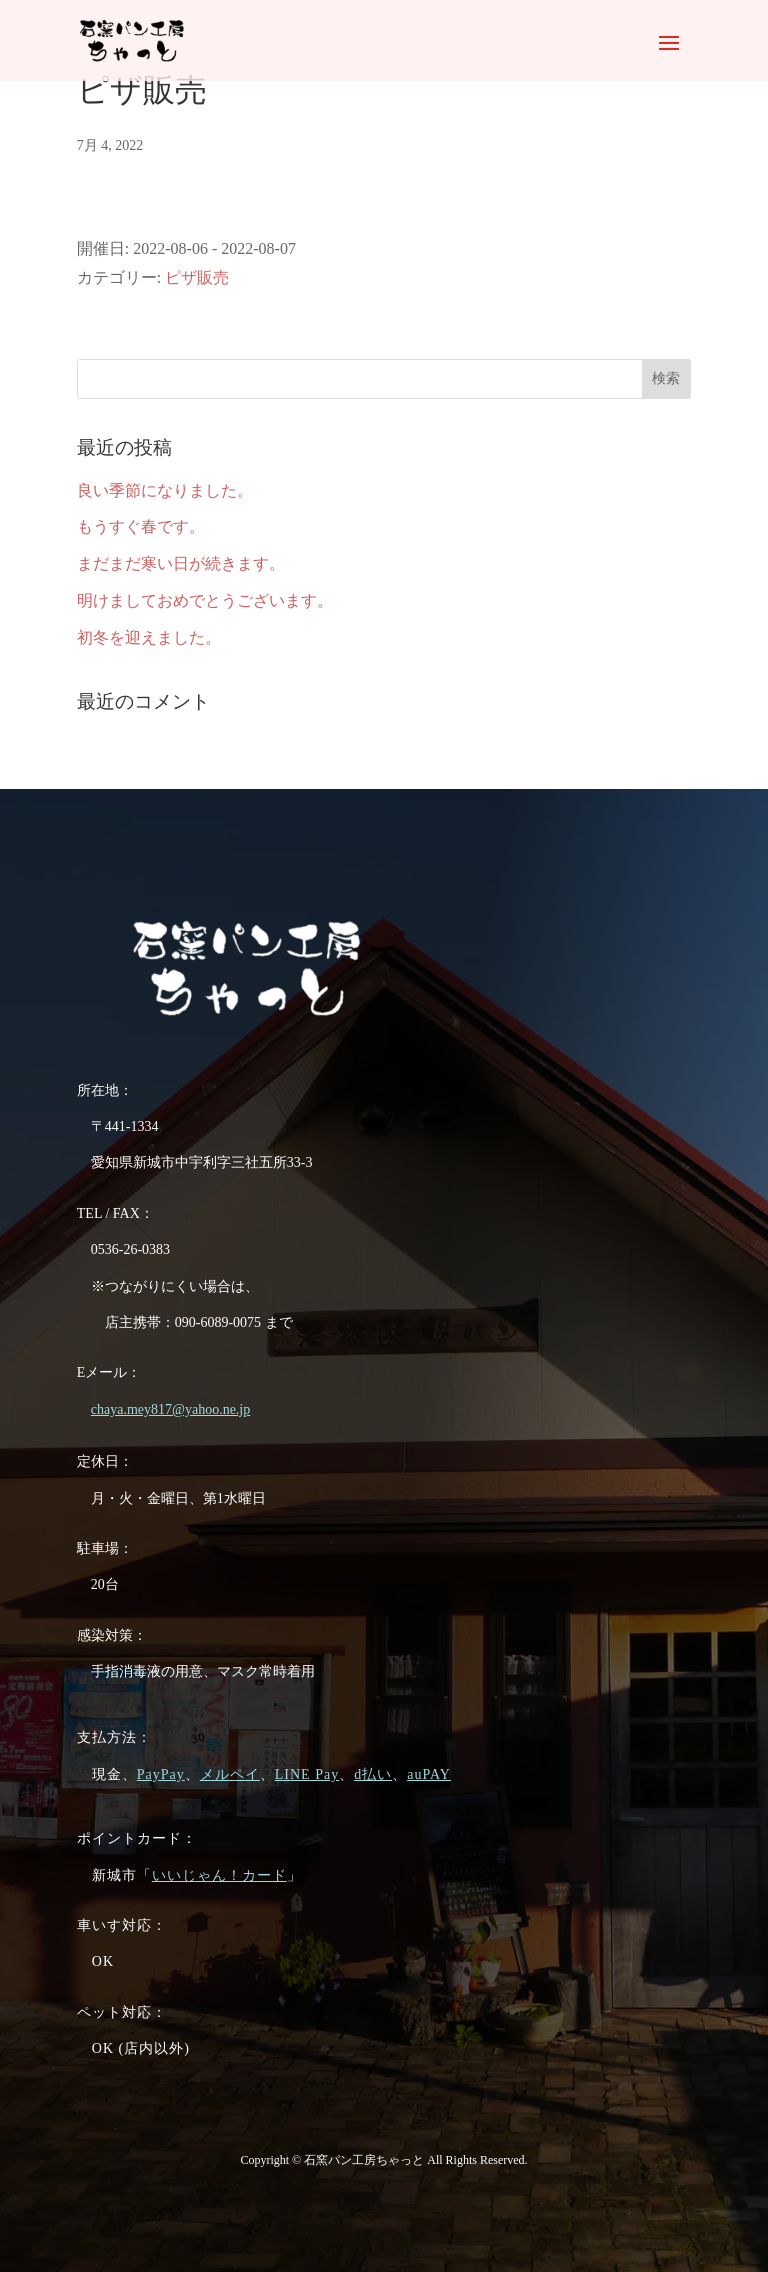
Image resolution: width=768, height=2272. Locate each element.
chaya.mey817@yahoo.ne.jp (170, 1409)
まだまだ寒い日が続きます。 (181, 563)
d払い (373, 1774)
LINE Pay (307, 1774)
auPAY (429, 1774)
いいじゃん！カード (219, 1875)
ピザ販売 (197, 277)
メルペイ (230, 1774)
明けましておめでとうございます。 (205, 600)
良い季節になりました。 (165, 490)
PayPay (161, 1774)
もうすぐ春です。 (141, 526)
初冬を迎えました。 (149, 637)
